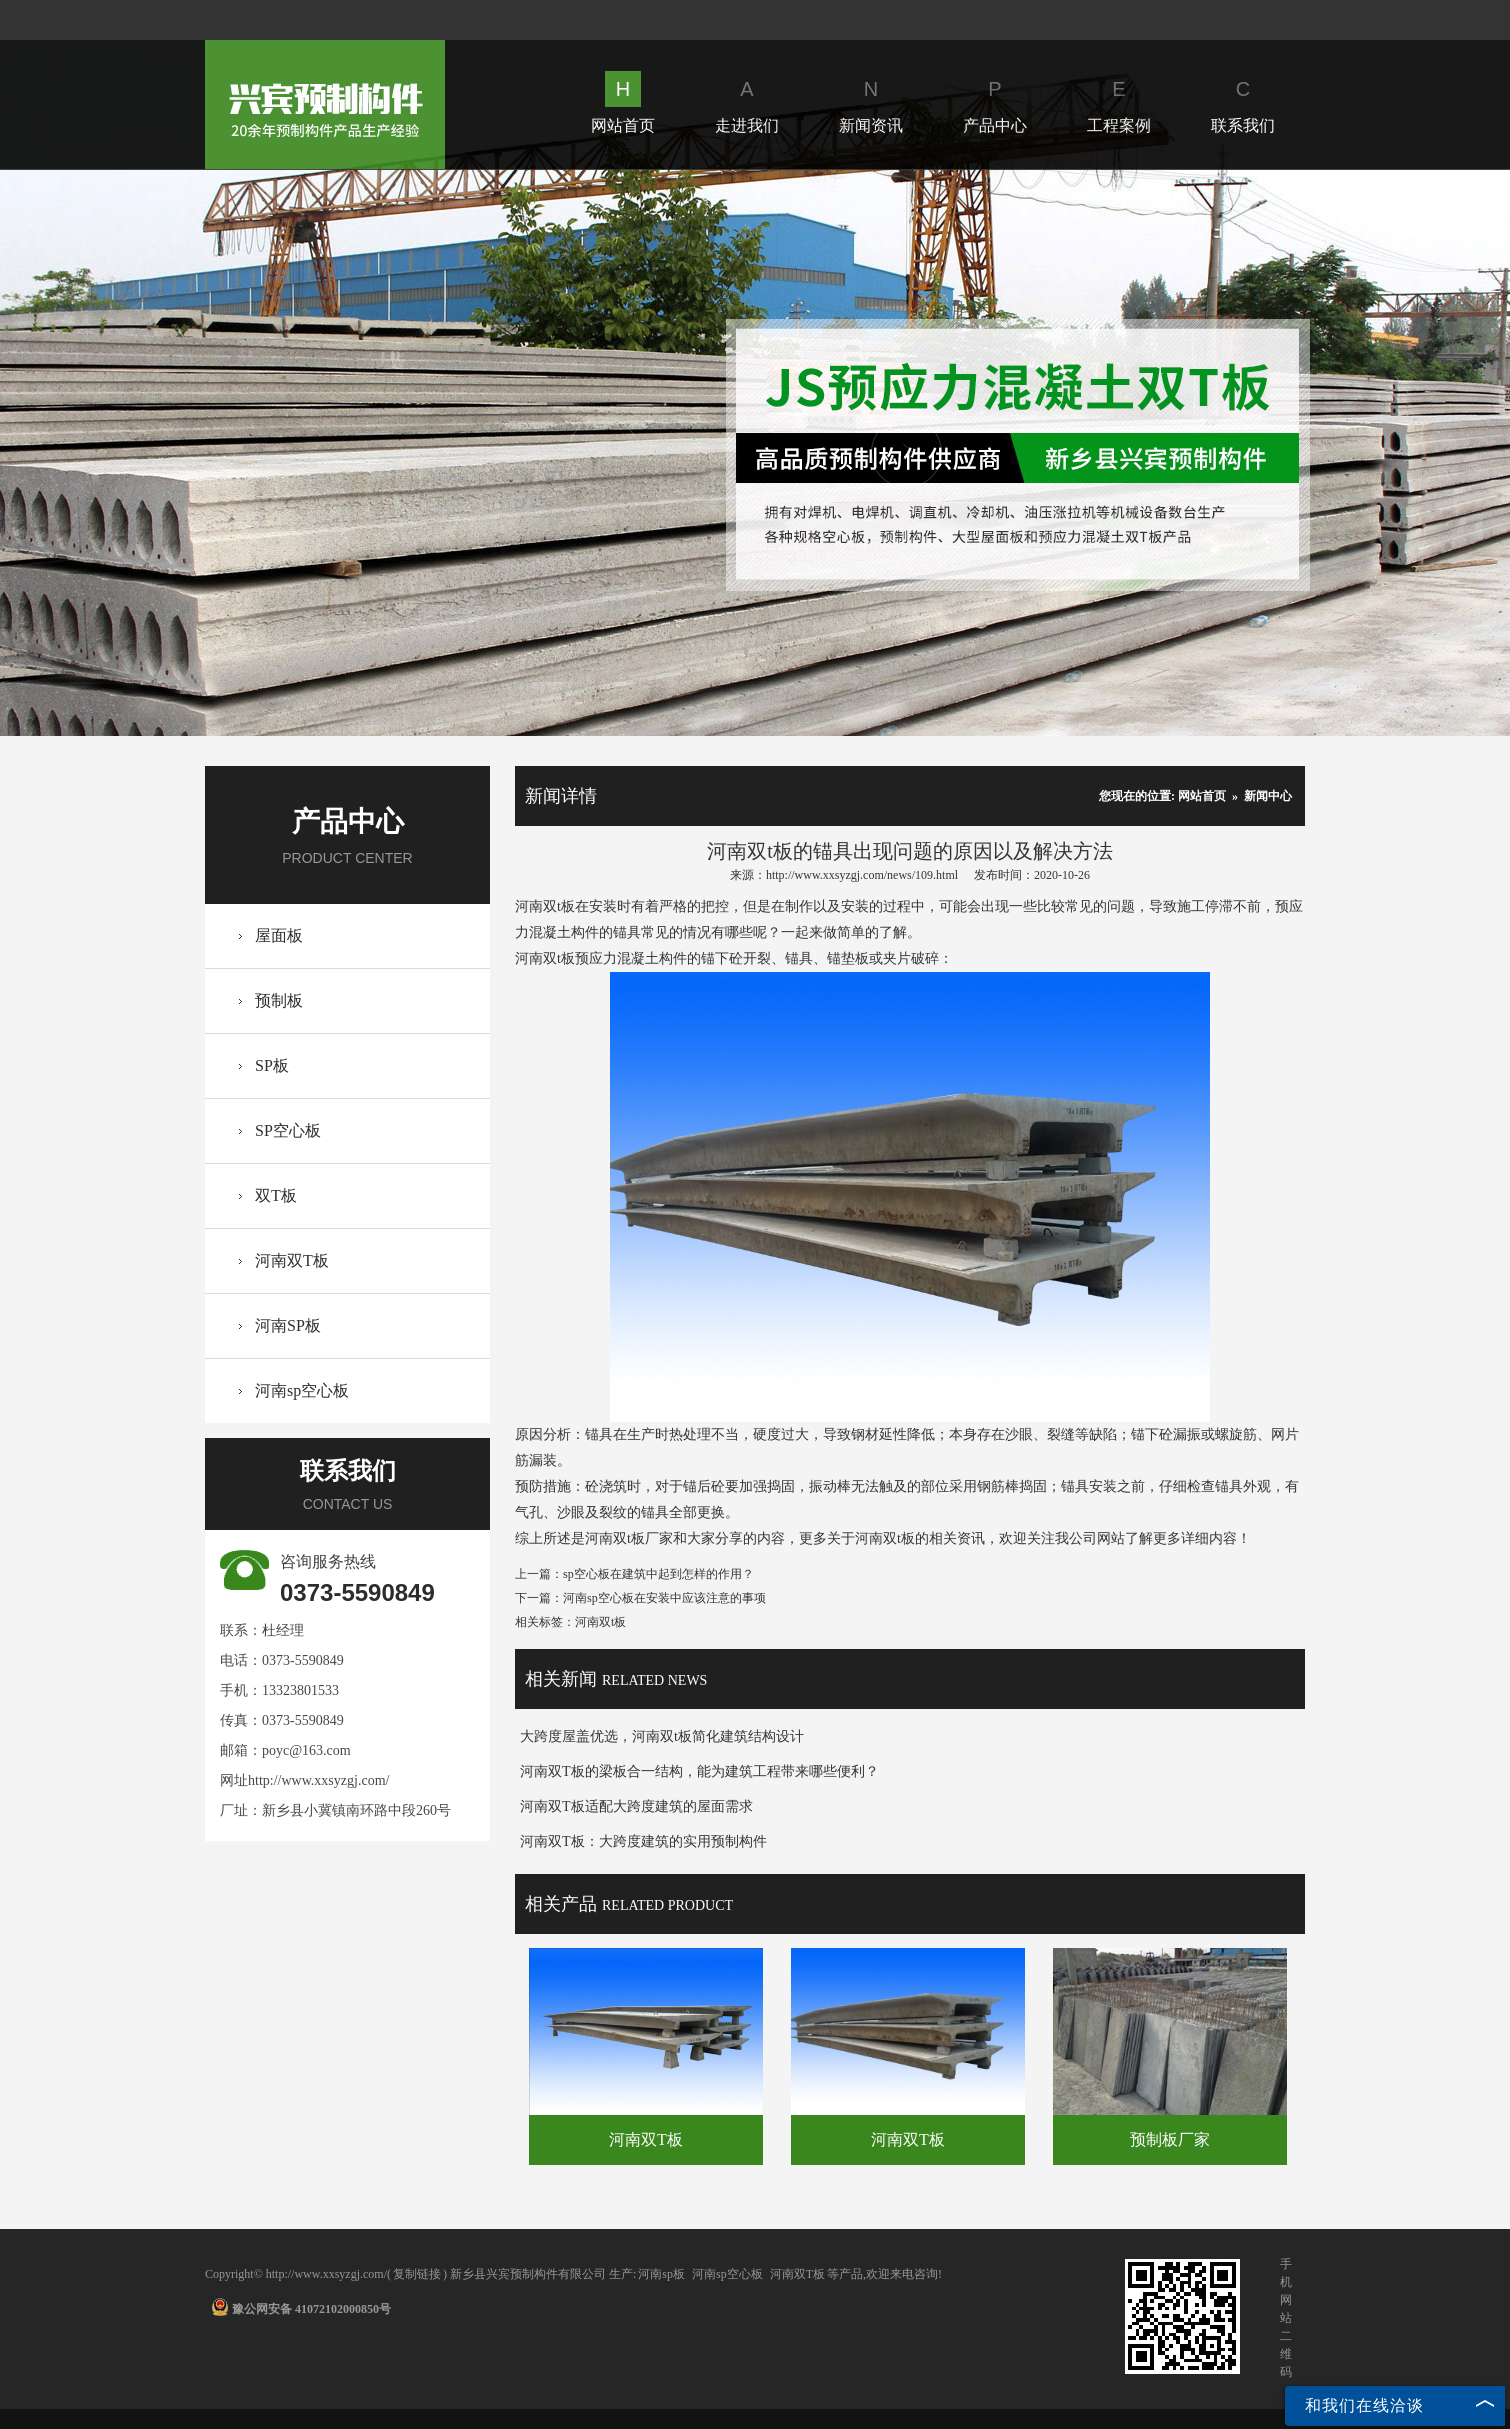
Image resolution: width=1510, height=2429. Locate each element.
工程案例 (1119, 102)
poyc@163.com (306, 1750)
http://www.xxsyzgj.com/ (318, 1780)
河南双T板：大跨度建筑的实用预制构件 (643, 1841)
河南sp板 (661, 2274)
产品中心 (995, 102)
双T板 (276, 1195)
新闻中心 (1268, 796)
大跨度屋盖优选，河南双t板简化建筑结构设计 (662, 1736)
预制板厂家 (1170, 2139)
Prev (603, 452)
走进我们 (747, 102)
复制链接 (417, 2274)
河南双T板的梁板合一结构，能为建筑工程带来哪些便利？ (699, 1771)
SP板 (272, 1065)
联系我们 (1243, 102)
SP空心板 (288, 1130)
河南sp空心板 (302, 1390)
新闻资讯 (871, 102)
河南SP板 (288, 1325)
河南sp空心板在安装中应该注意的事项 (664, 1598)
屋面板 (279, 935)
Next (906, 452)
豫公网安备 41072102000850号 (301, 2309)
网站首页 (623, 102)
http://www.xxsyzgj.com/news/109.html (862, 875)
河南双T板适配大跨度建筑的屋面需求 (636, 1806)
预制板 (279, 1000)
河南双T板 (292, 1260)
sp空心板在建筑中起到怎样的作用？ (658, 1574)
